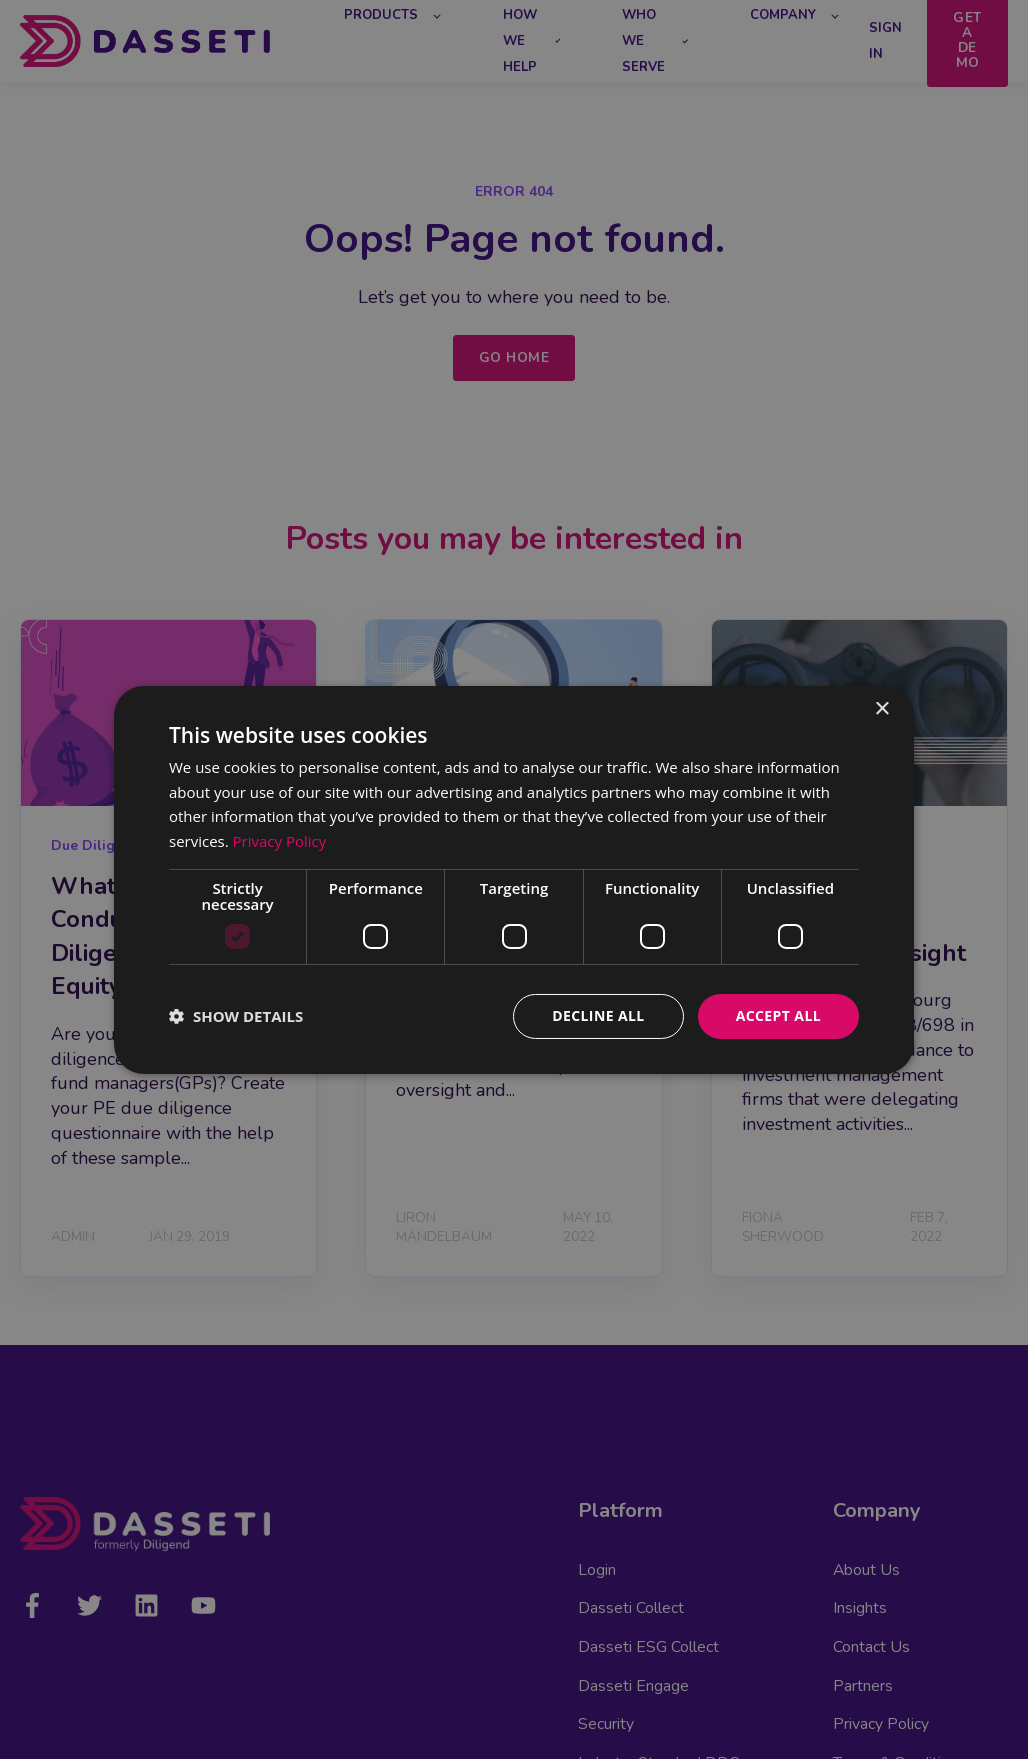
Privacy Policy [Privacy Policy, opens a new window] (280, 841)
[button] (236, 1016)
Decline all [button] (598, 1015)
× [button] (881, 708)
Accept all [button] (778, 1015)
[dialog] (514, 879)
